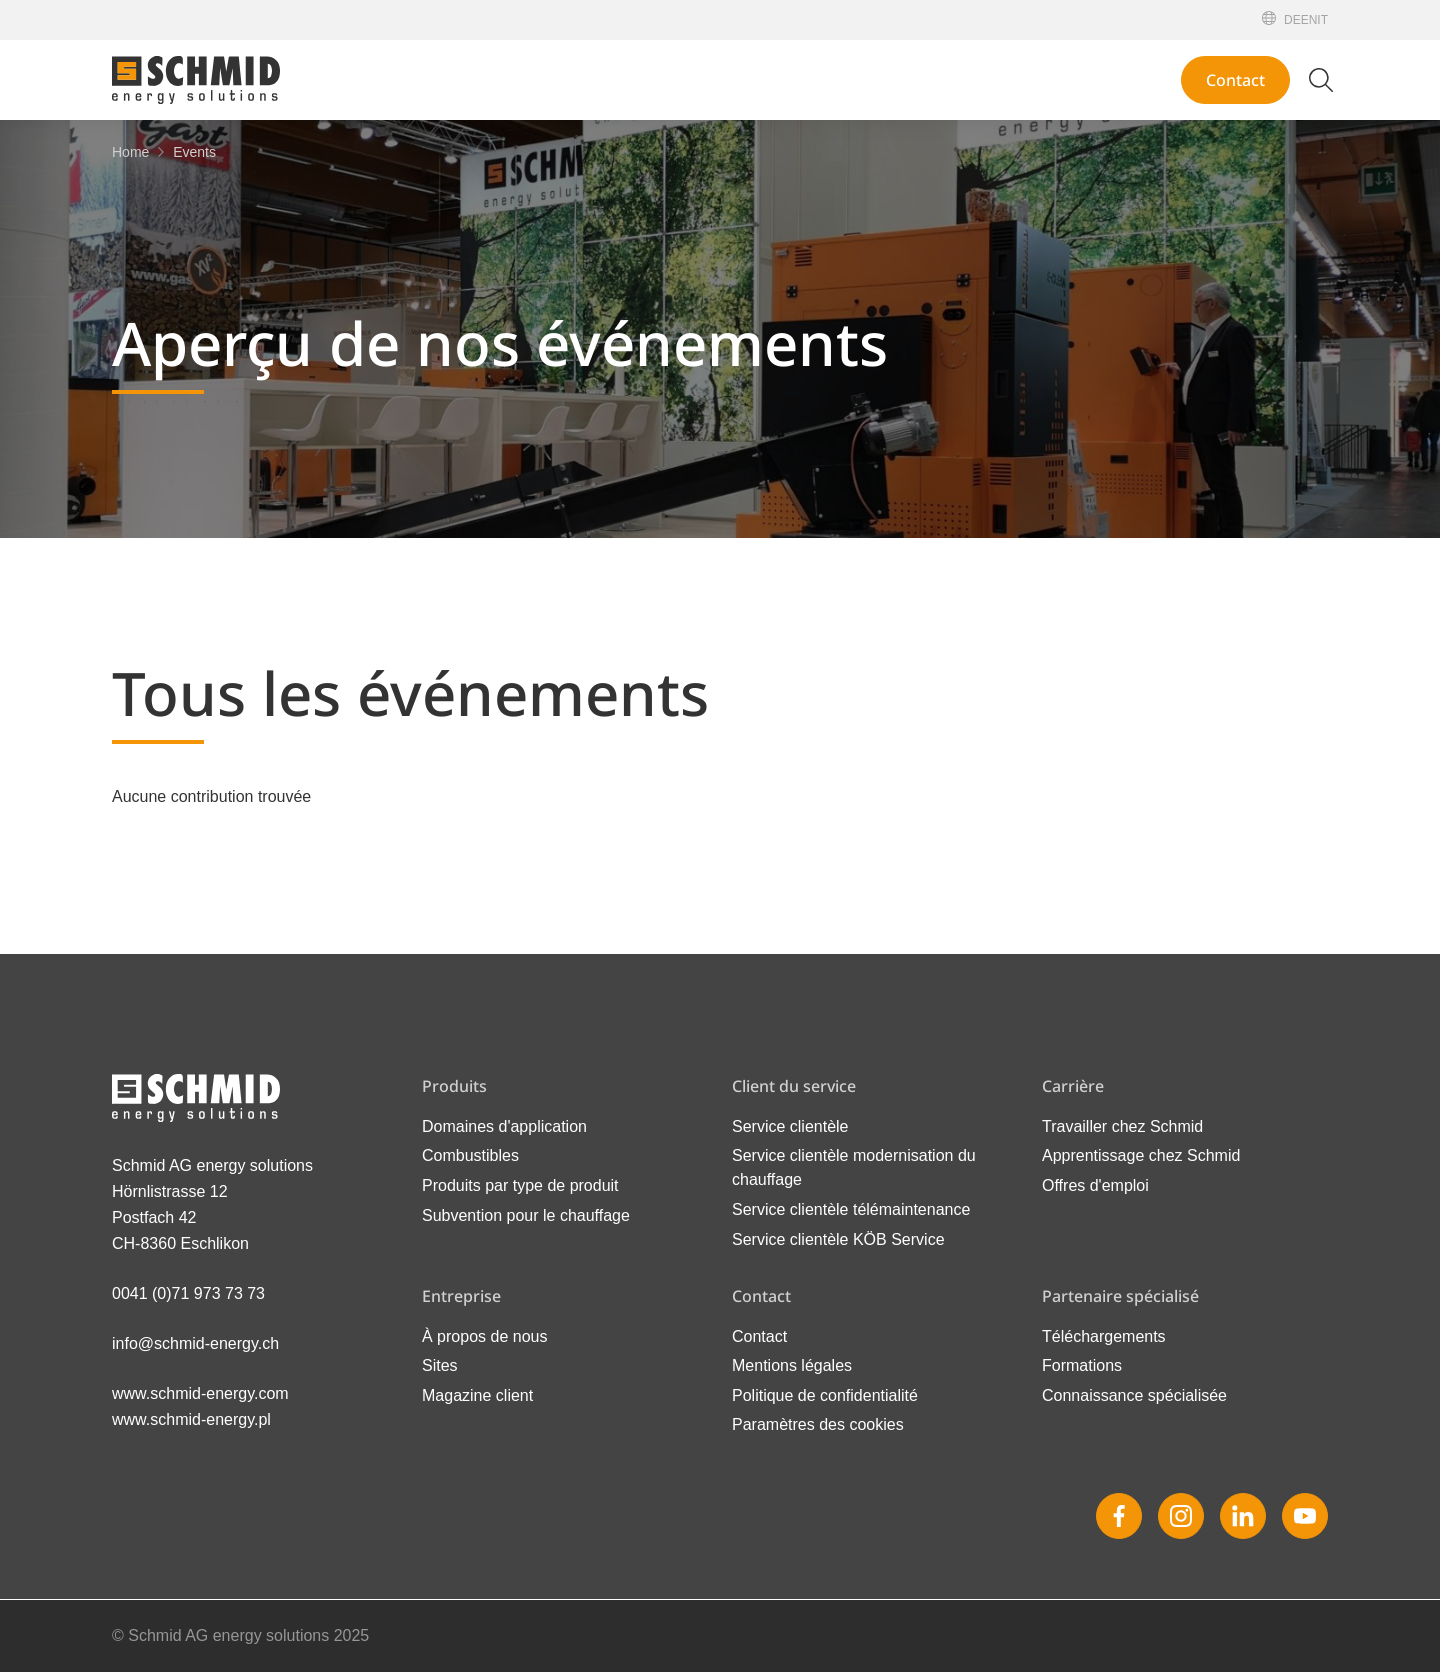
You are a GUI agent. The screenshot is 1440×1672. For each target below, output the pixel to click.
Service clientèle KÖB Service (838, 1239)
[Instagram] (1181, 1516)
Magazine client (477, 1395)
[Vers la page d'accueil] (196, 80)
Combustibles (470, 1155)
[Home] (130, 152)
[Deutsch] (1292, 20)
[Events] (194, 152)
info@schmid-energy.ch (195, 1343)
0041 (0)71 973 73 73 (188, 1293)
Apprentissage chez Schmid (1141, 1155)
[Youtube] (1305, 1516)
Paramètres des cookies (818, 1424)
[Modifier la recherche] (1321, 80)
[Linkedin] (1243, 1516)
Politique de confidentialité (825, 1395)
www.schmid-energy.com (200, 1393)
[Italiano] (1322, 20)
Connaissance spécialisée (1134, 1395)
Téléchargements (1104, 1336)
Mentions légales (792, 1365)
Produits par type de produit (520, 1185)
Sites (440, 1365)
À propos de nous (484, 1336)
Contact (1235, 80)
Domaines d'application (504, 1126)
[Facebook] (1119, 1516)
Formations (1082, 1365)
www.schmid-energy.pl (191, 1419)
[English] (1309, 20)
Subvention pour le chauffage (526, 1215)
